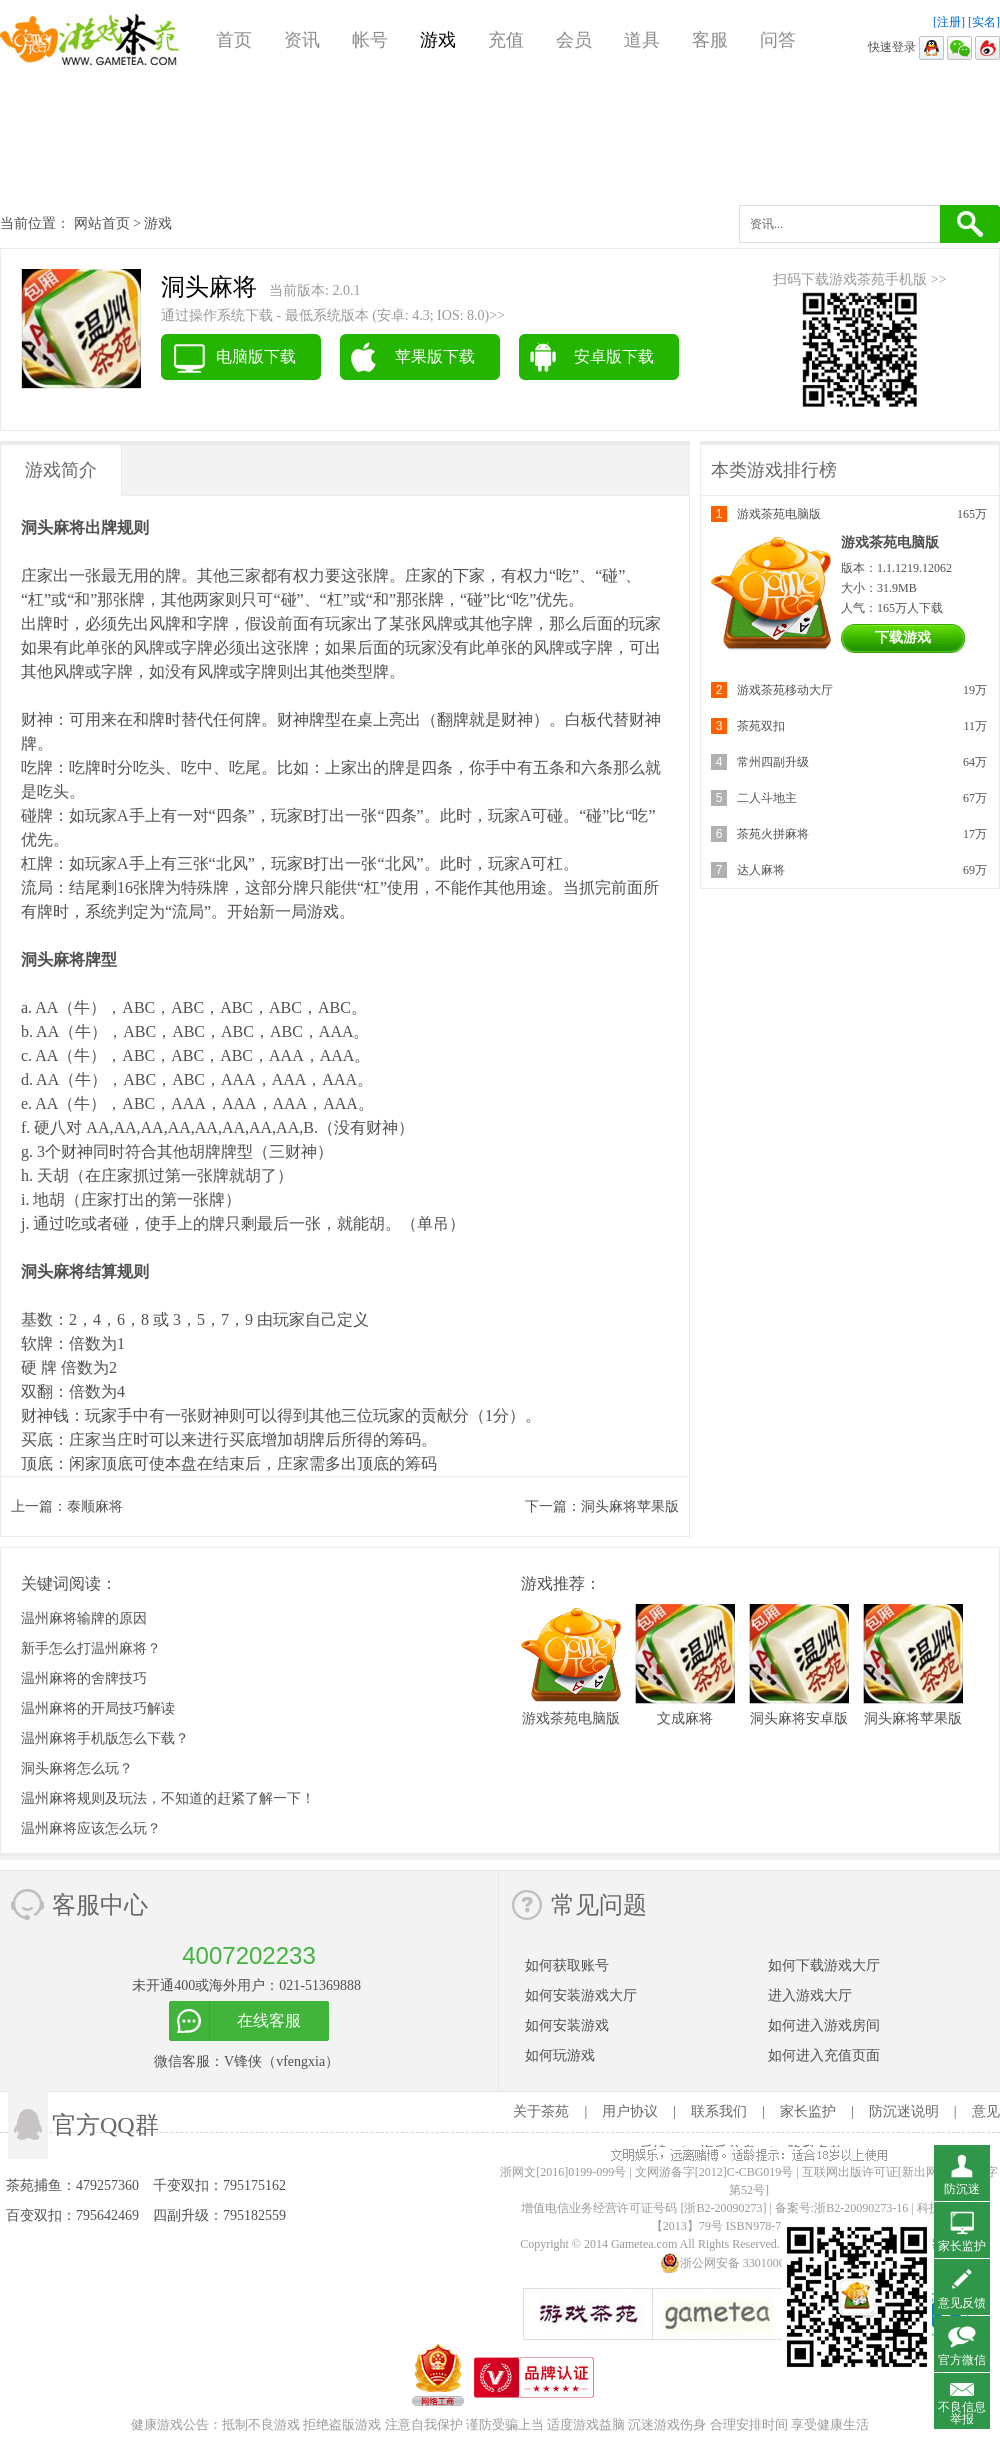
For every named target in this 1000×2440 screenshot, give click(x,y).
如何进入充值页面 (824, 2055)
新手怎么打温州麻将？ (91, 1648)
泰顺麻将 (95, 1506)
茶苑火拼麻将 (773, 834)
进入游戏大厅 (810, 1995)
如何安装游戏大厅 (581, 1995)
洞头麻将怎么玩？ (77, 1768)
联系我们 (719, 2111)
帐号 (370, 40)
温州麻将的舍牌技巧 (84, 1678)
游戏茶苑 (90, 40)
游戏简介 (61, 470)
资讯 (302, 40)
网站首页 (102, 223)
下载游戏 (903, 637)
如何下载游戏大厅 (824, 1965)
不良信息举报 (962, 2413)
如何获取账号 (567, 1965)
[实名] (984, 22)
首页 (234, 40)
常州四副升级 (773, 762)
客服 (710, 40)
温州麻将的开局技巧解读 (98, 1708)
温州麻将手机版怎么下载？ (105, 1738)
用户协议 (630, 2111)
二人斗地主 (767, 798)
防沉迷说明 (904, 2111)
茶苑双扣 (761, 726)
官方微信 (962, 2360)
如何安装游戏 (567, 2025)
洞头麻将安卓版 (799, 1718)
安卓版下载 (614, 356)
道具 (642, 40)
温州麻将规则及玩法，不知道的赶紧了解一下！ (168, 1798)
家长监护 (808, 2111)
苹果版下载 (435, 356)
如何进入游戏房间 (824, 2025)
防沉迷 (962, 2189)
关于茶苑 (541, 2111)
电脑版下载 (256, 356)
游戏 (438, 40)
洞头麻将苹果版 (630, 1506)
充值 (506, 40)
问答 (778, 40)
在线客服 (269, 2020)
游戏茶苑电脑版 (779, 514)
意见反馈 (962, 2303)
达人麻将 (761, 870)
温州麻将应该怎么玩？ (91, 1828)
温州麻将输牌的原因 (84, 1618)
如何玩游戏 (560, 2055)
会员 (574, 40)
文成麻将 (685, 1718)
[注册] (949, 22)
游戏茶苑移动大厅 (785, 690)
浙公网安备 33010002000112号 (749, 2263)
